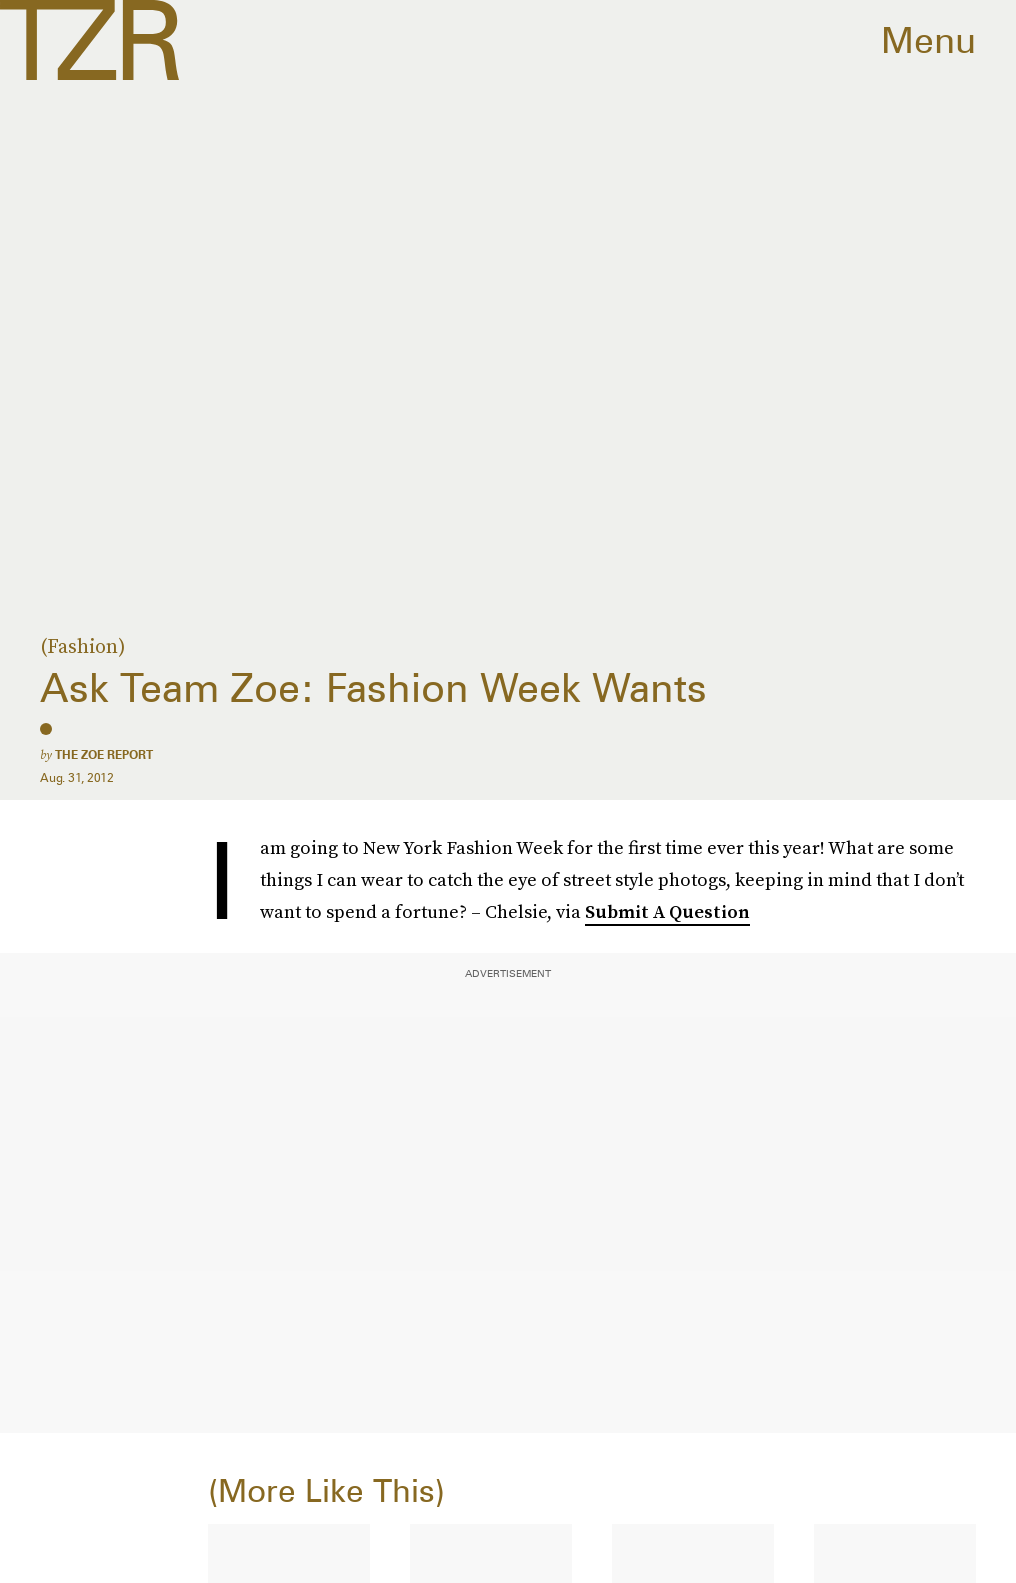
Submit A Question (667, 911)
